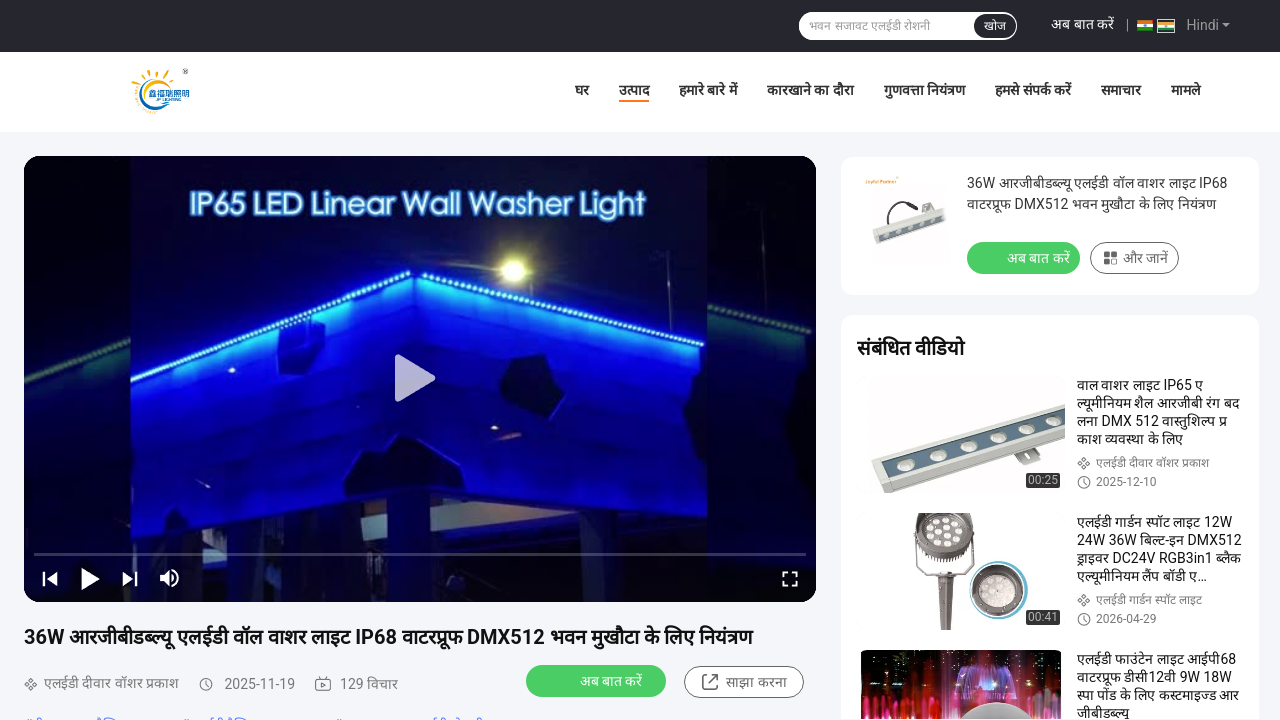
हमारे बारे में (708, 90)
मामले (1185, 90)
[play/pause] (90, 578)
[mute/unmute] (170, 578)
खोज (995, 26)
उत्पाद (634, 90)
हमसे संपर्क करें (1033, 90)
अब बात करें (1082, 24)
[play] (420, 379)
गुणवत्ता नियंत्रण (924, 90)
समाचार (1121, 90)
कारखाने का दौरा (810, 90)
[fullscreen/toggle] (790, 578)
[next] (130, 578)
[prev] (50, 578)
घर (582, 90)
